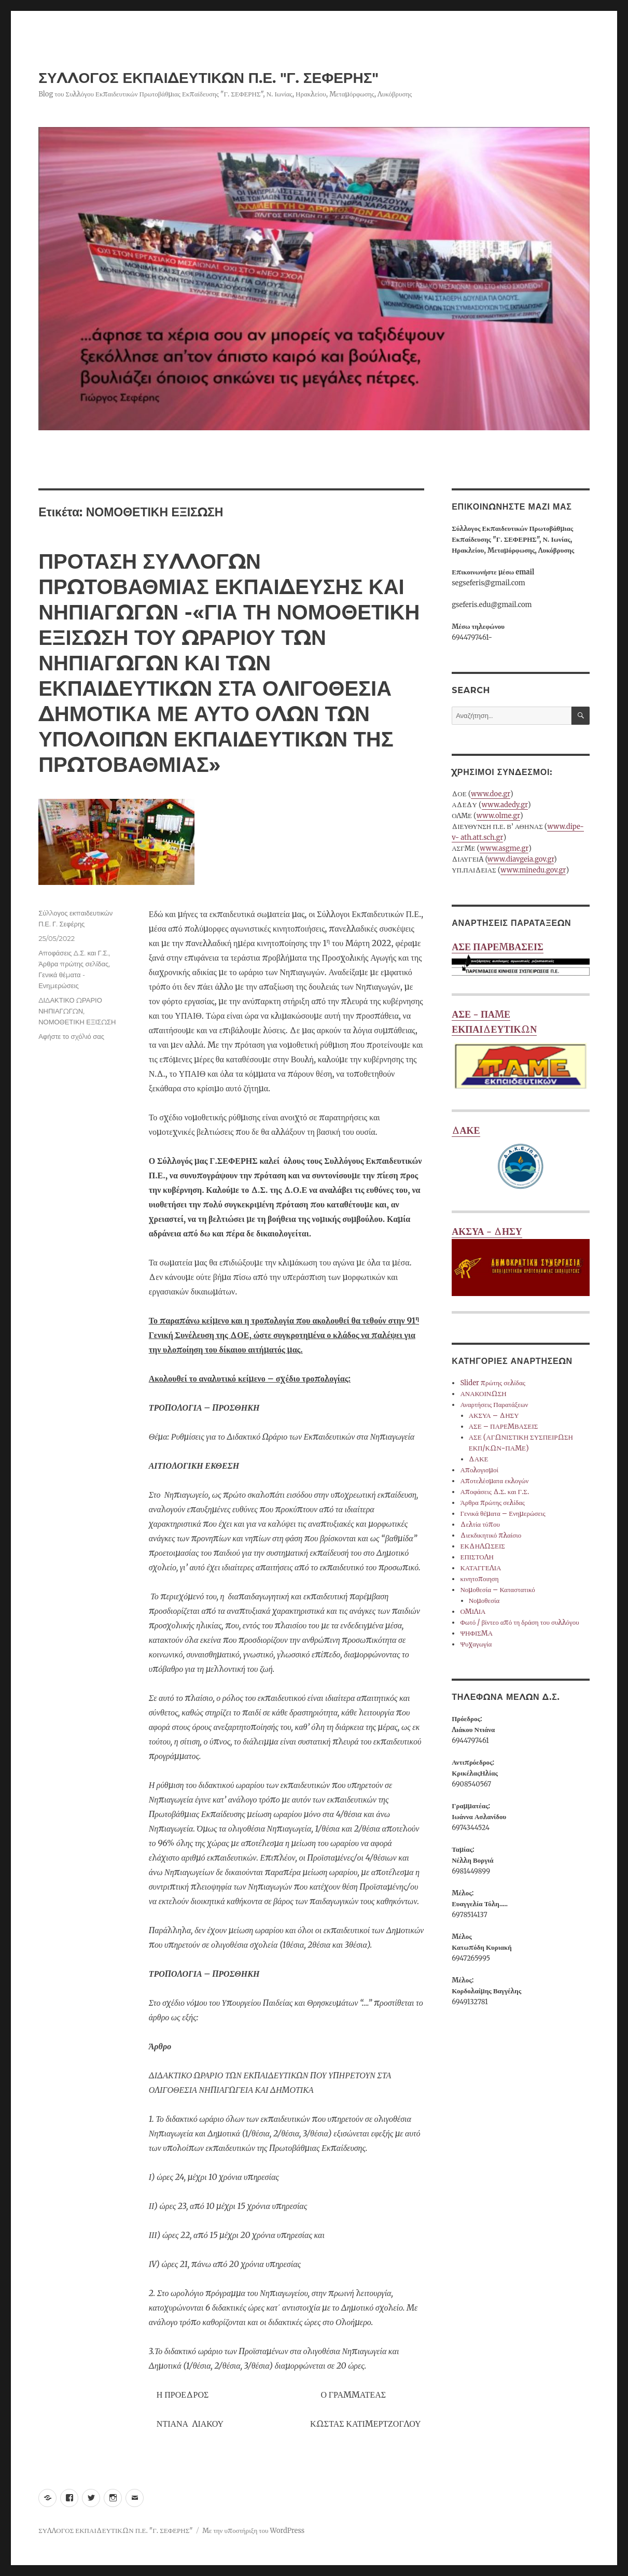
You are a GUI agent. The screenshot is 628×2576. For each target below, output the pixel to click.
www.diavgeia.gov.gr (520, 859)
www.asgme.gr (504, 848)
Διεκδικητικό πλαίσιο (490, 1535)
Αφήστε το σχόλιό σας (71, 1036)
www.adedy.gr (505, 804)
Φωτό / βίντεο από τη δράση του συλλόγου (519, 1622)
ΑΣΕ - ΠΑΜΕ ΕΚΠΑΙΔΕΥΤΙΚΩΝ (521, 1051)
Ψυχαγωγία (476, 1644)
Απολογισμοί (479, 1470)
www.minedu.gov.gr (533, 870)
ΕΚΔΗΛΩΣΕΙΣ (482, 1546)
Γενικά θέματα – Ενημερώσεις (502, 1513)
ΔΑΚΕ (521, 1159)
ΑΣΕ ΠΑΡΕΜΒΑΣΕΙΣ (521, 959)
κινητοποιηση (479, 1578)
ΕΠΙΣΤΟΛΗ (476, 1557)
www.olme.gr (498, 815)
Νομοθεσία (484, 1600)
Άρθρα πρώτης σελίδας (73, 964)
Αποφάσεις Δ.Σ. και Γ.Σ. (73, 953)
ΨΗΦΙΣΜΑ (476, 1633)
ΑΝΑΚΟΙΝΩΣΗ (483, 1393)
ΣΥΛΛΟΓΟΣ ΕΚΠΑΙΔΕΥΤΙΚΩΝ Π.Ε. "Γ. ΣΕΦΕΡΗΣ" (208, 78)
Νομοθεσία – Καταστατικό (497, 1589)
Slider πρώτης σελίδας (492, 1382)
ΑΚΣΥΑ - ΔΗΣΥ (521, 1261)
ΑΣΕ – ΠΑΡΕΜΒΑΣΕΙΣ (503, 1426)
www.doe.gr (490, 794)
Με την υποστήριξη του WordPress (253, 2530)
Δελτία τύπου (479, 1524)
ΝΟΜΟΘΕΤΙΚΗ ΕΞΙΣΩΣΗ (77, 1022)
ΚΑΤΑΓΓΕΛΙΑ (480, 1568)
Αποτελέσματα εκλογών (494, 1480)
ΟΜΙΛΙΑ (472, 1611)
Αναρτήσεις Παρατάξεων (494, 1404)
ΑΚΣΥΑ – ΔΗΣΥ (494, 1415)
